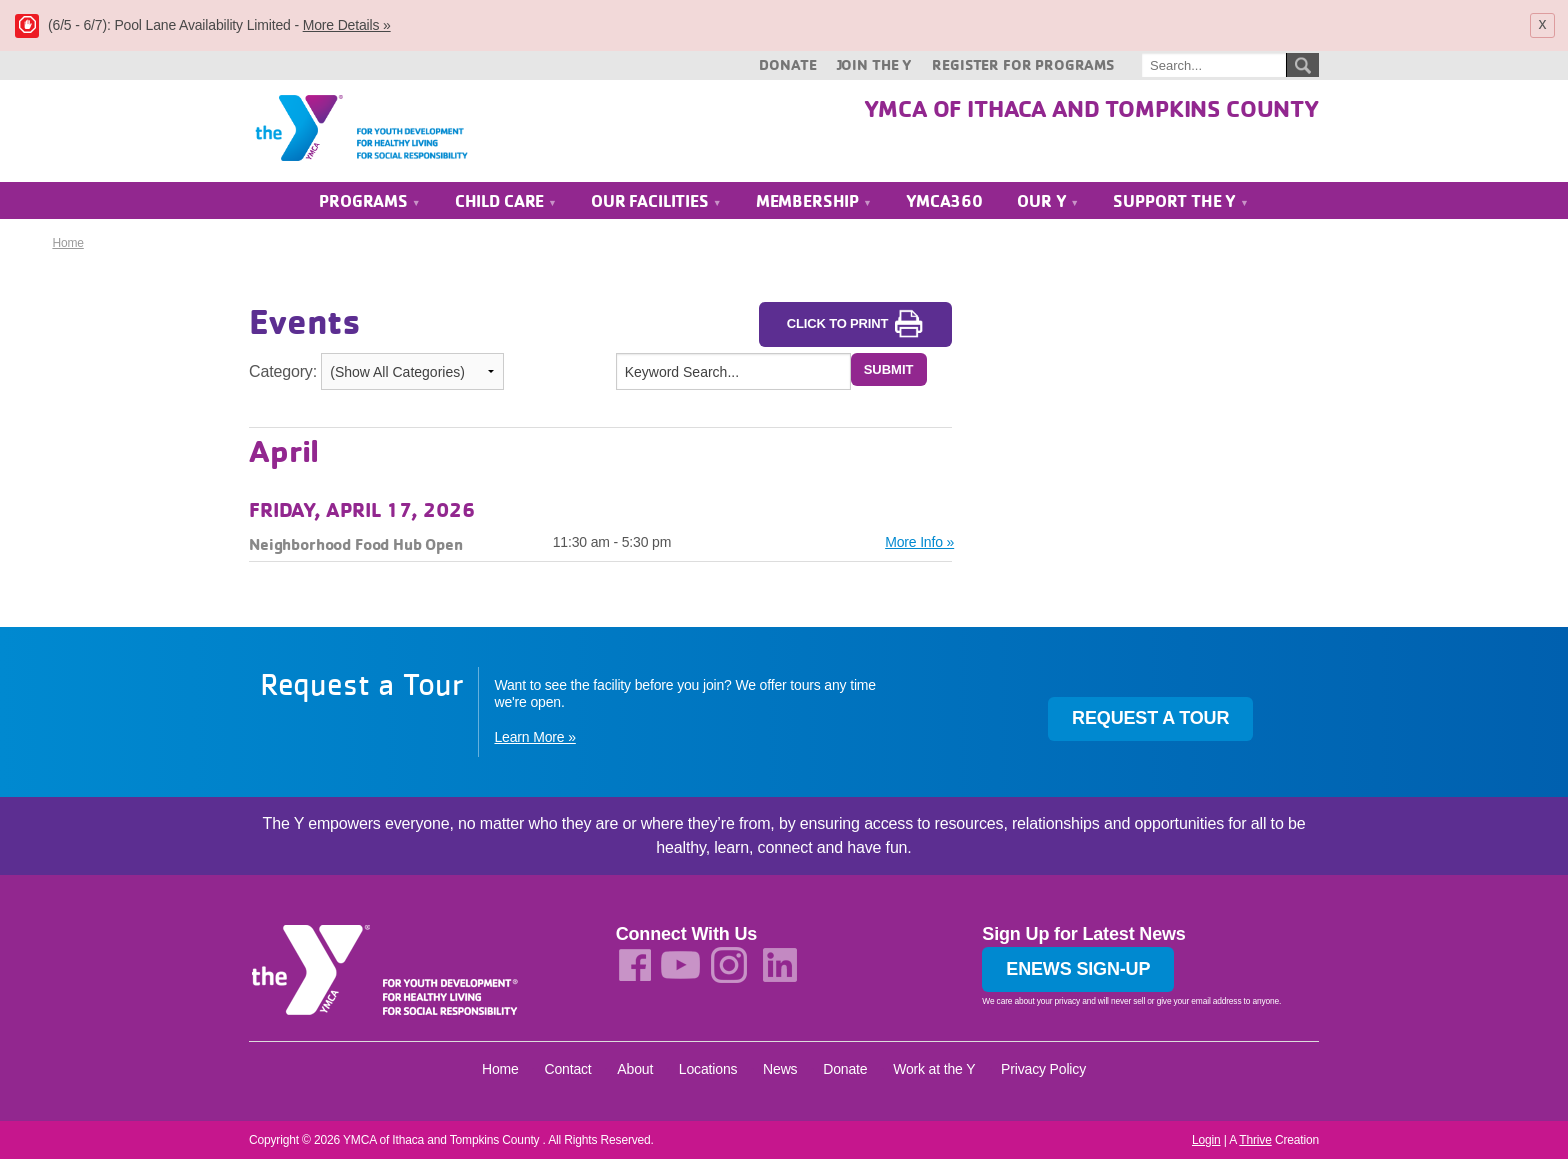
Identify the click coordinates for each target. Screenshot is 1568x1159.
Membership (814, 201)
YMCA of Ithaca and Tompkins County (1091, 108)
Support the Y (1181, 201)
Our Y (1048, 201)
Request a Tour (1150, 719)
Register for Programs (1023, 64)
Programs (369, 201)
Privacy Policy (1043, 1069)
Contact (567, 1069)
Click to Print (856, 325)
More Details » (347, 25)
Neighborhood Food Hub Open (356, 544)
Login (1206, 1140)
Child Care (506, 201)
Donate (787, 64)
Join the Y (874, 64)
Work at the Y (934, 1069)
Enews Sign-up (1078, 970)
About (635, 1069)
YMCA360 (944, 201)
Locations (708, 1069)
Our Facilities (656, 201)
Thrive (1255, 1140)
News (780, 1069)
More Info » (919, 542)
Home (67, 244)
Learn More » (534, 738)
